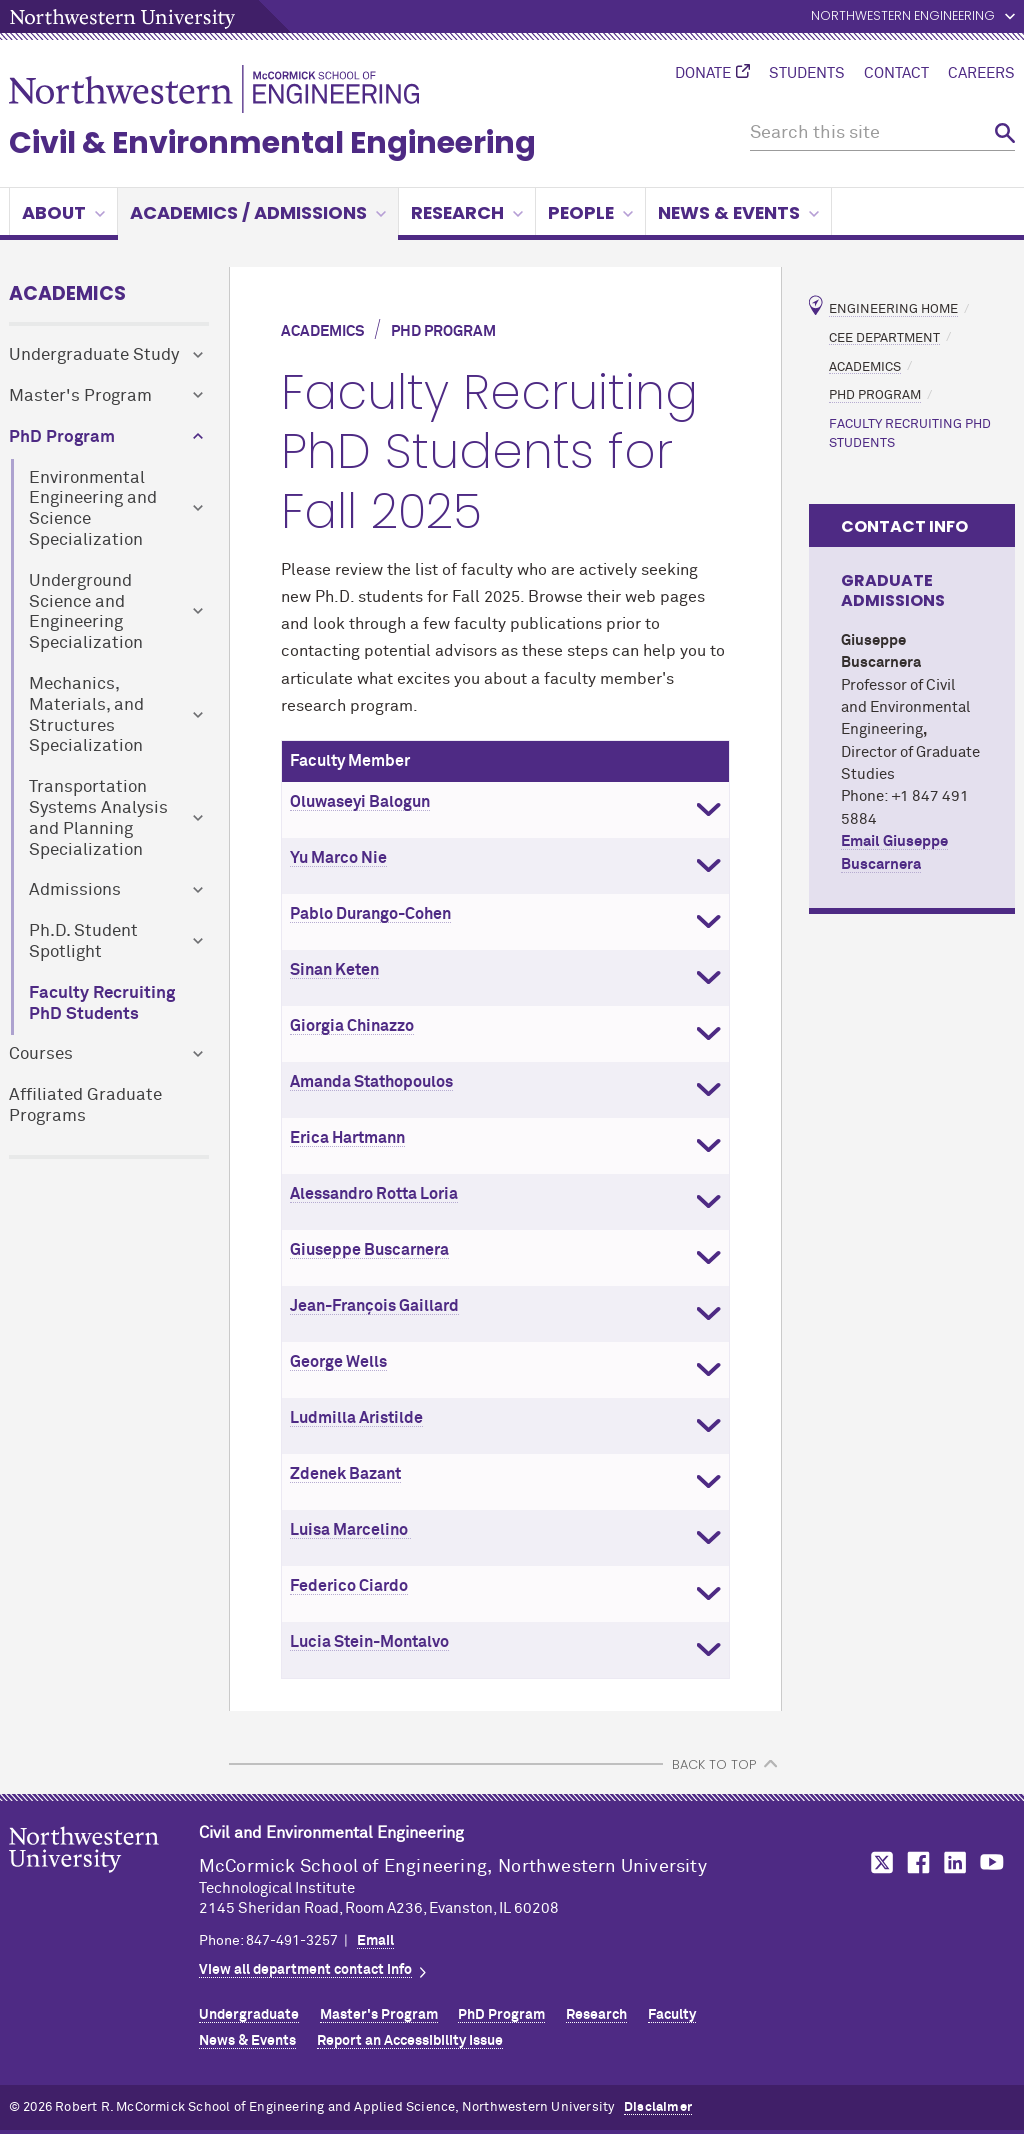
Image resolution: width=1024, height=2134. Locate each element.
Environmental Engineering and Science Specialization (93, 509)
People (590, 212)
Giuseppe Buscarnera (369, 1250)
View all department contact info (305, 1970)
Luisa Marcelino (350, 1530)
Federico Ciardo (349, 1586)
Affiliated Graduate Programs (85, 1106)
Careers (981, 74)
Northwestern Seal (104, 1881)
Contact (896, 74)
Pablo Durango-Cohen (370, 914)
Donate (703, 74)
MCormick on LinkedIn (954, 1862)
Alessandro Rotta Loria (374, 1194)
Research (467, 212)
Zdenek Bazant (345, 1474)
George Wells (338, 1362)
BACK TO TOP (714, 1764)
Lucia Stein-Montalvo (369, 1642)
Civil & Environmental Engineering (272, 143)
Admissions (75, 890)
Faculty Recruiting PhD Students (102, 1004)
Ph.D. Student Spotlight (83, 942)
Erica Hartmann (347, 1138)
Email (375, 1941)
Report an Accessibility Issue (410, 2041)
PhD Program (62, 437)
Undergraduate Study (94, 355)
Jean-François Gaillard (374, 1306)
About (63, 212)
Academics (67, 293)
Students (807, 74)
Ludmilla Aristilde (356, 1418)
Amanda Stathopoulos (371, 1082)
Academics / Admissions (258, 212)
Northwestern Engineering (903, 16)
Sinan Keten (334, 970)
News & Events (738, 212)
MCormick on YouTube (992, 1862)
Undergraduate (249, 2015)
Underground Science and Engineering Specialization (86, 612)
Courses (41, 1054)
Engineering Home (893, 309)
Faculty (672, 2015)
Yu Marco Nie (338, 858)
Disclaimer (658, 2107)
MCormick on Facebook (916, 1862)
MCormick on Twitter (878, 1862)
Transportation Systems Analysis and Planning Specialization (98, 818)
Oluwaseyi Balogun (360, 802)
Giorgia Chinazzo (352, 1026)
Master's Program (80, 396)
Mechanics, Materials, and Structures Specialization (86, 715)
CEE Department (884, 337)
